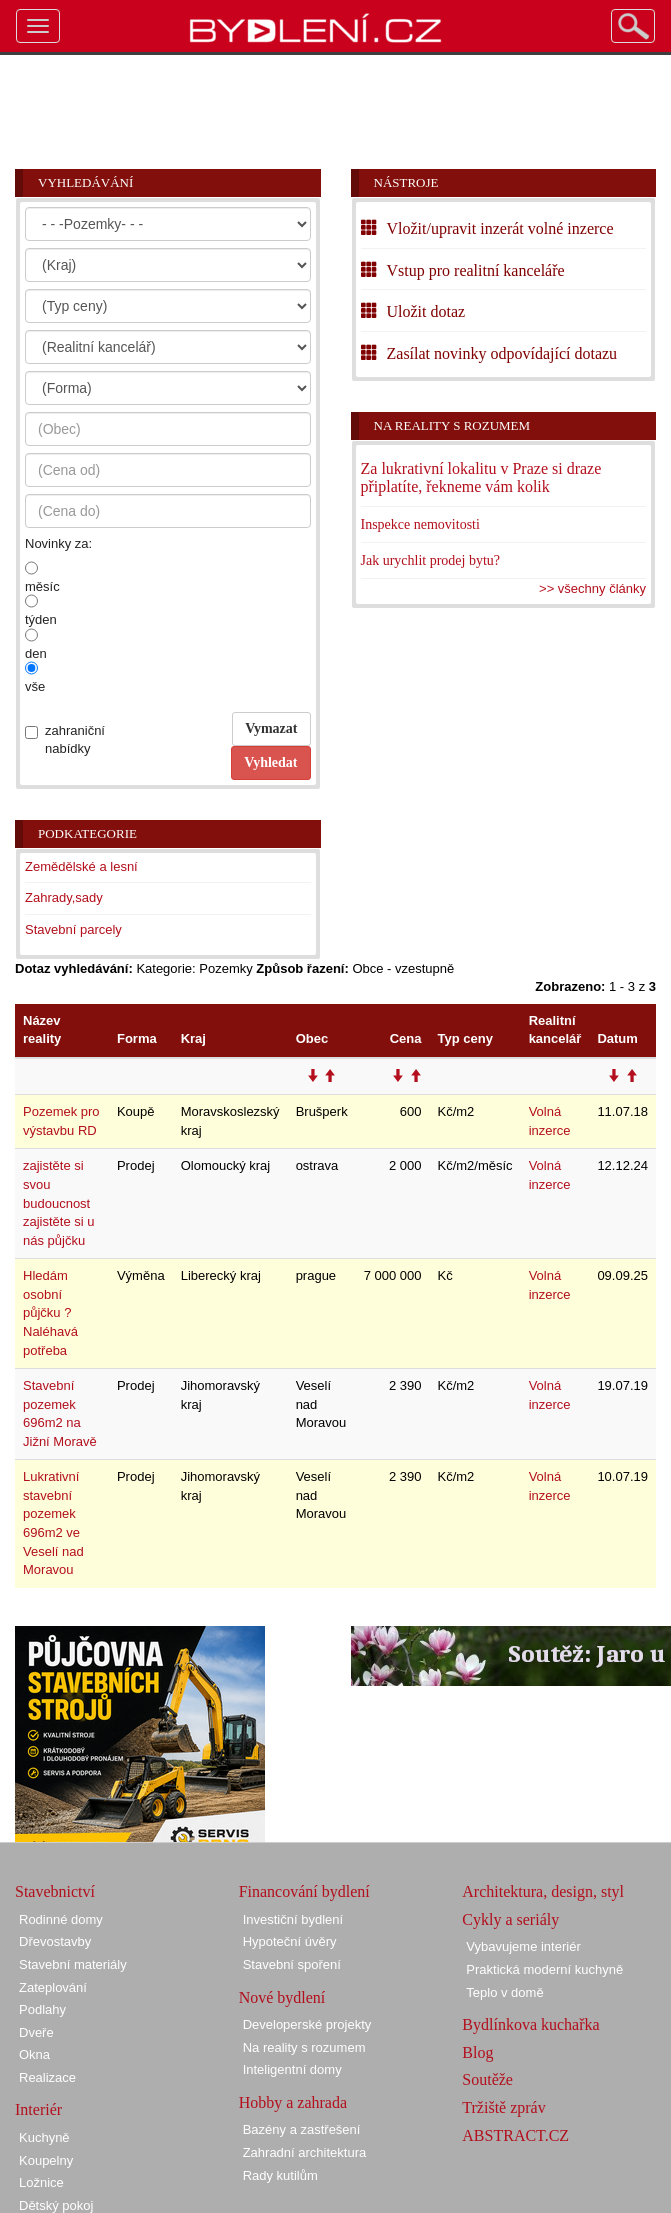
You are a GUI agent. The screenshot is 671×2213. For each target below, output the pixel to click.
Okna (34, 2054)
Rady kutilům (280, 2175)
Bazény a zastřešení (302, 2129)
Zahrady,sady (64, 897)
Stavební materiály (73, 1964)
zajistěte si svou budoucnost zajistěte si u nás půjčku (59, 1202)
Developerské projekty (307, 2024)
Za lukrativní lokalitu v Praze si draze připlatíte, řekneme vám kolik (481, 477)
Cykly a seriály (510, 1919)
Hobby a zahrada (293, 2102)
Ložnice (41, 2182)
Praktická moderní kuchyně (544, 1969)
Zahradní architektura (305, 2152)
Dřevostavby (55, 1941)
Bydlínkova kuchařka (530, 2024)
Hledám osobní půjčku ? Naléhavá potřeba (50, 1312)
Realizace (47, 2077)
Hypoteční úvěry (290, 1941)
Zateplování (53, 1987)
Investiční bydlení (293, 1919)
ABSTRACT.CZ (515, 2135)
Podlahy (42, 2009)
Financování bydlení (304, 1891)
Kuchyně (44, 2137)
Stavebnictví (55, 1891)
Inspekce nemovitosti (420, 524)
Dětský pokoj (56, 2205)
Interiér (38, 2109)
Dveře (36, 2032)
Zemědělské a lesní (81, 866)
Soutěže (487, 2079)
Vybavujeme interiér (523, 1946)
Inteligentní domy (292, 2069)
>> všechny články (592, 588)
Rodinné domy (61, 1919)
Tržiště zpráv (503, 2107)
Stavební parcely (73, 929)
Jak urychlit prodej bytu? (431, 560)
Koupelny (46, 2160)
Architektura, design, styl (543, 1891)
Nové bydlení (282, 1997)
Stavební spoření (292, 1964)
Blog (477, 2052)
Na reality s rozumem (452, 425)
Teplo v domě (504, 1992)
